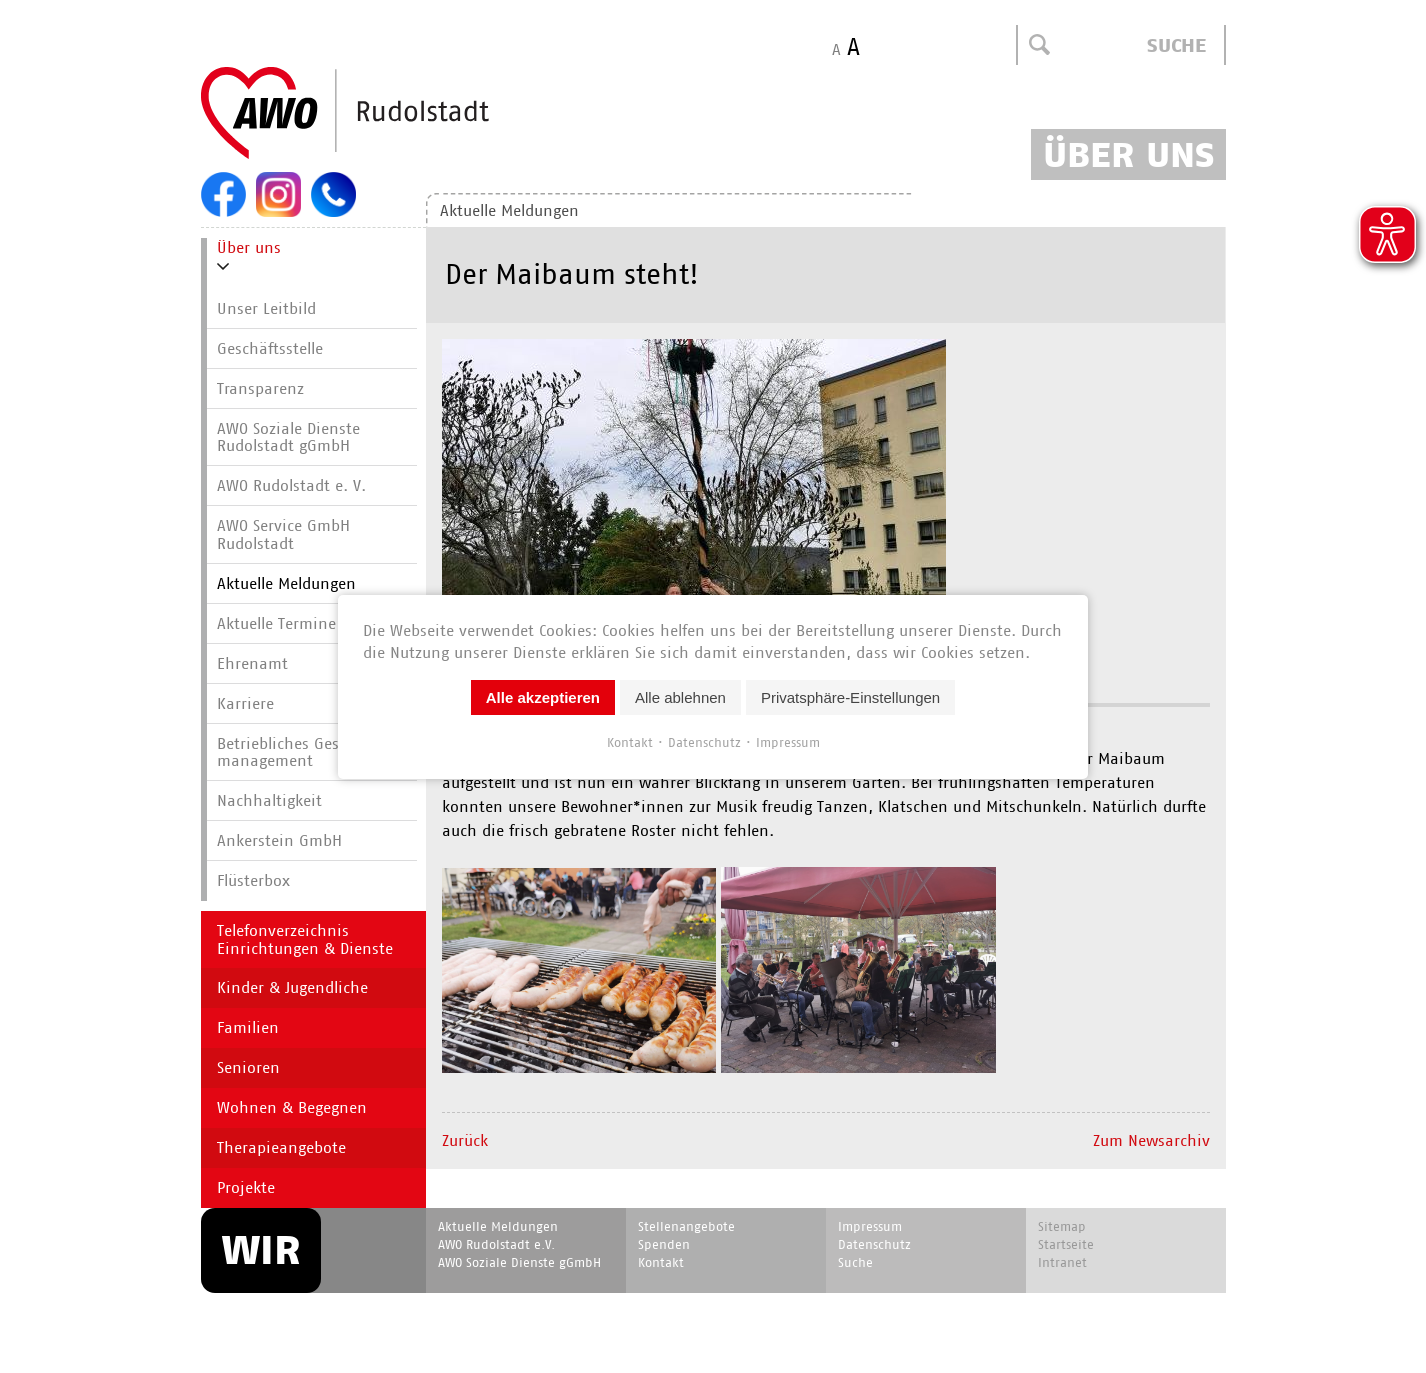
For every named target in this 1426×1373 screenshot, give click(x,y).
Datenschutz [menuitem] (874, 1244)
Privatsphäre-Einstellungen (850, 696)
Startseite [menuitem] (1066, 1244)
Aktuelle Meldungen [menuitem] (509, 210)
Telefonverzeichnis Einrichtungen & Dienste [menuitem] (305, 939)
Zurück (465, 1140)
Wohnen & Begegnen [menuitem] (292, 1107)
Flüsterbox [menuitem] (253, 880)
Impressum (788, 741)
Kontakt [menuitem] (661, 1262)
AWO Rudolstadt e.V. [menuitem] (496, 1244)
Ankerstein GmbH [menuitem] (279, 840)
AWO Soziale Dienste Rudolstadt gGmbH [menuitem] (288, 437)
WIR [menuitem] (261, 1250)
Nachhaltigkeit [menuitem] (269, 800)
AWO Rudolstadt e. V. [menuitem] (291, 485)
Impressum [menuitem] (870, 1226)
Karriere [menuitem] (245, 703)
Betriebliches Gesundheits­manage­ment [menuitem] (314, 752)
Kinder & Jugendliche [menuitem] (292, 987)
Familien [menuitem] (248, 1027)
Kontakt (630, 741)
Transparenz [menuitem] (260, 388)
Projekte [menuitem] (246, 1187)
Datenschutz (704, 741)
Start (393, 114)
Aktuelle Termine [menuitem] (276, 623)
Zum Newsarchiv (1151, 1140)
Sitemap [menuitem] (1062, 1226)
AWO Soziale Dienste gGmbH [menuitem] (519, 1262)
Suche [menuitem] (855, 1262)
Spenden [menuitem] (664, 1244)
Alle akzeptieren (543, 696)
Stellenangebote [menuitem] (686, 1226)
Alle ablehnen (680, 696)
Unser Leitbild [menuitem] (266, 308)
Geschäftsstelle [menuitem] (270, 348)
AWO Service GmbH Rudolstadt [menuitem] (283, 534)
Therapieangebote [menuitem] (281, 1147)
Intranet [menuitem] (1062, 1262)
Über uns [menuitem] (249, 247)
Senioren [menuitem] (248, 1067)
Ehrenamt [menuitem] (252, 663)
